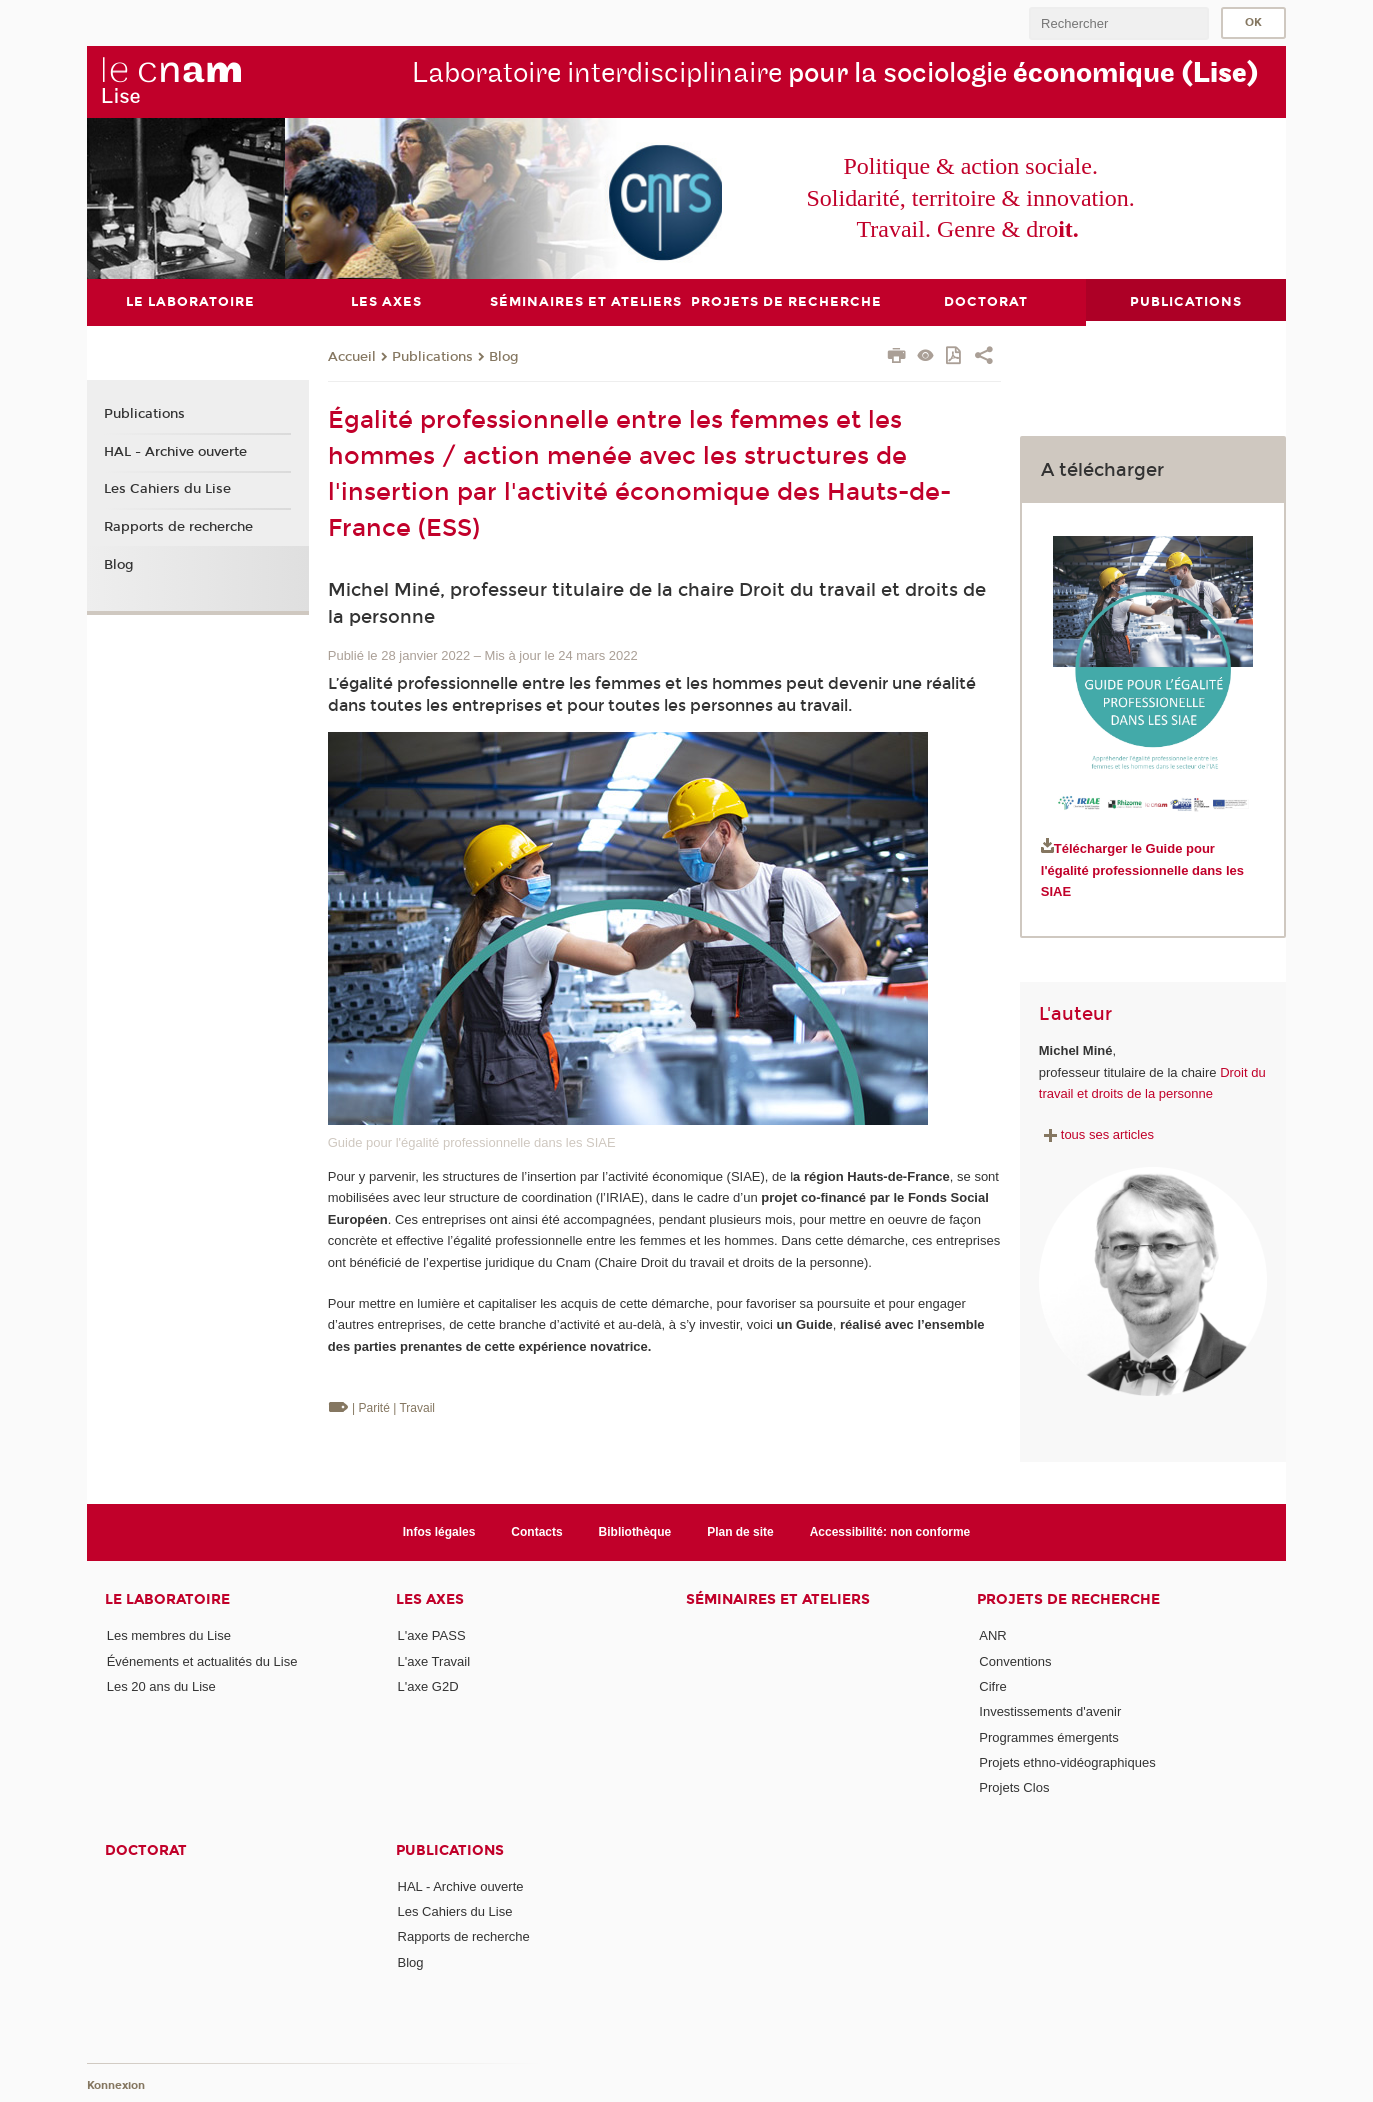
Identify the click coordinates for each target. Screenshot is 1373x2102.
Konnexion (116, 2084)
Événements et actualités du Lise (202, 1660)
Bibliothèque (635, 1532)
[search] (1119, 23)
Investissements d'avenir (1050, 1711)
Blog (504, 356)
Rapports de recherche (178, 527)
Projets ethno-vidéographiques (1067, 1762)
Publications (432, 356)
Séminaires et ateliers (778, 1599)
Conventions (1015, 1660)
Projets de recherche (1068, 1599)
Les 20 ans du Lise (161, 1686)
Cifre (992, 1686)
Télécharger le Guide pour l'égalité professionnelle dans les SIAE (1142, 870)
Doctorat (146, 1849)
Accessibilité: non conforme (890, 1532)
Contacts (536, 1532)
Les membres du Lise (169, 1635)
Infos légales (439, 1532)
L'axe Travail (434, 1660)
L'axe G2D (428, 1686)
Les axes (430, 1599)
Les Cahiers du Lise (167, 489)
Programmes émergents (1048, 1736)
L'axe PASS (432, 1635)
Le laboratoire (167, 1599)
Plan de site (740, 1532)
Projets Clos (1014, 1787)
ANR (992, 1635)
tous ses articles (1096, 1134)
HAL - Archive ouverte (175, 451)
